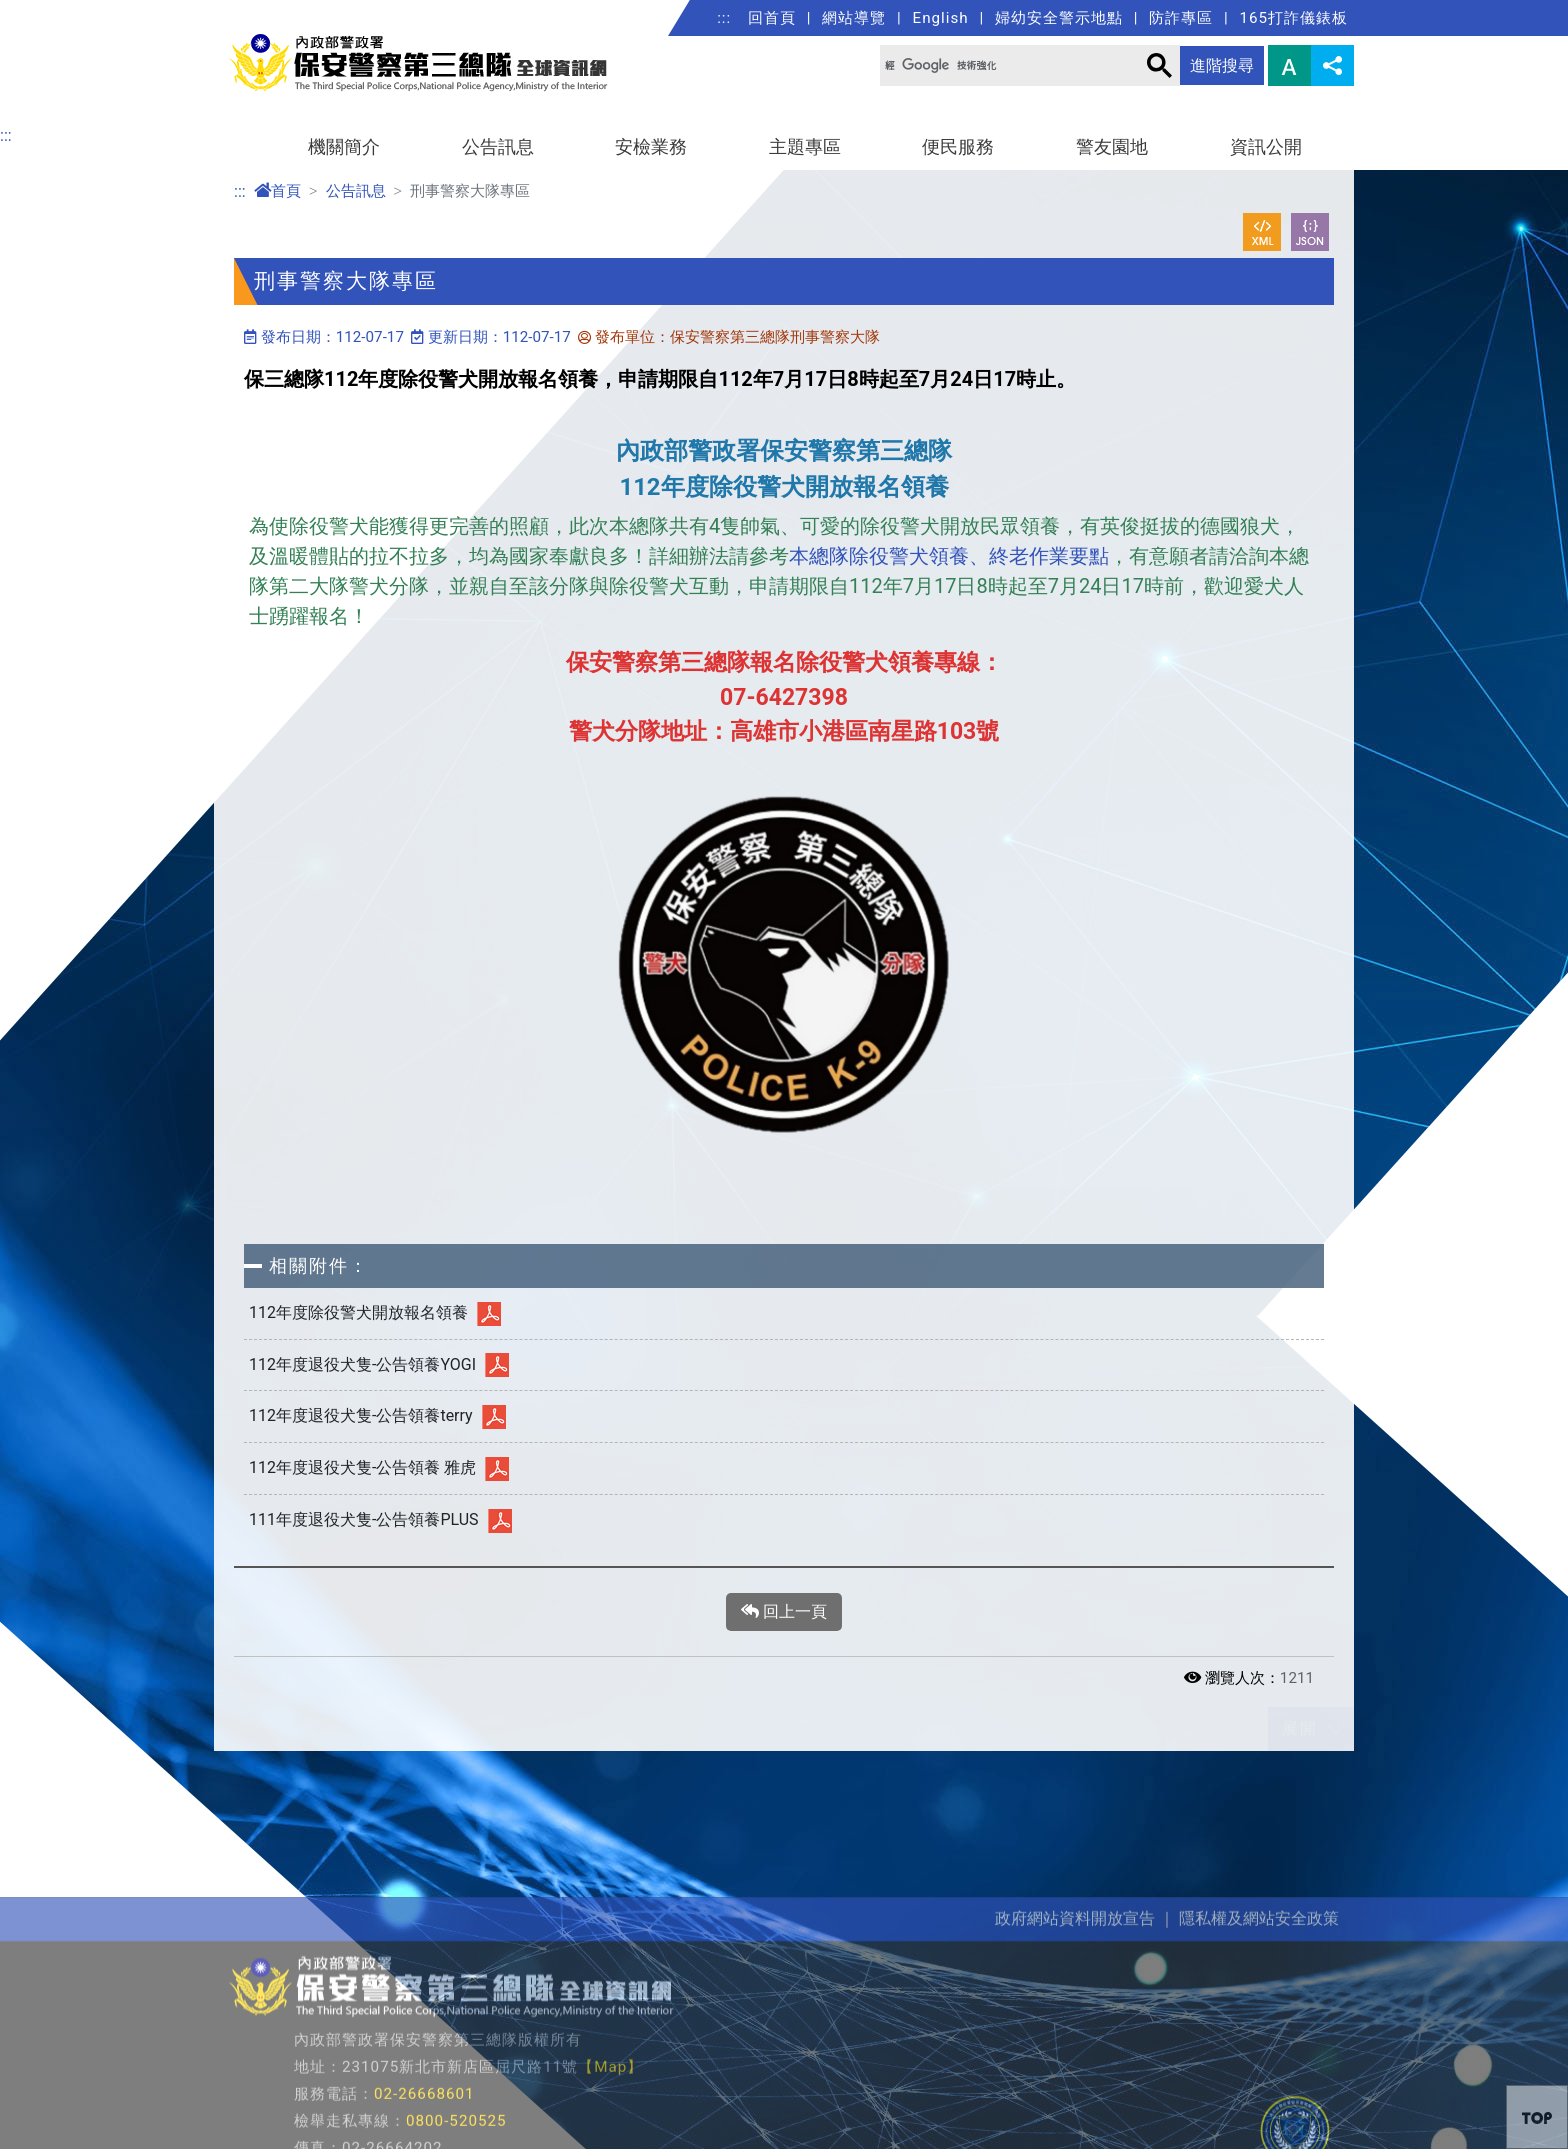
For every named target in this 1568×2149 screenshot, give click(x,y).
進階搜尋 (1222, 65)
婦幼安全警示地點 (1059, 18)
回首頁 (772, 18)
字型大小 (1289, 65)
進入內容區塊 (48, 11)
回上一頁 (784, 1612)
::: (724, 18)
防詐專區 (1181, 18)
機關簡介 (344, 147)
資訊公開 (1266, 147)
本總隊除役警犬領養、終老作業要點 (949, 556)
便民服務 (958, 147)
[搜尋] (996, 65)
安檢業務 (651, 147)
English (941, 18)
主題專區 (805, 147)
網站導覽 (854, 18)
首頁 (277, 191)
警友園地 (1112, 147)
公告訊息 (498, 147)
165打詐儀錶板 (1293, 18)
